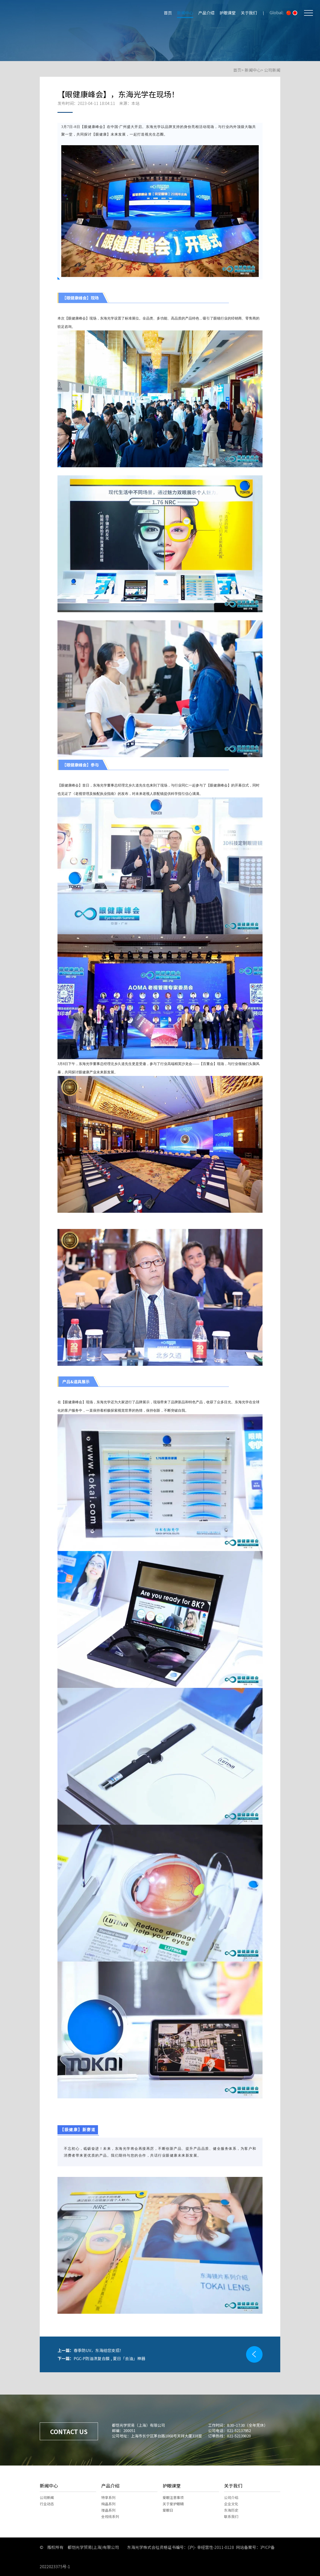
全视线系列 (110, 2516)
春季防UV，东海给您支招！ (99, 2350)
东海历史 (231, 2510)
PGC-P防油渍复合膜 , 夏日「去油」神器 (109, 2358)
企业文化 (231, 2503)
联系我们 (231, 2516)
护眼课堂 (227, 12)
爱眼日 (168, 2510)
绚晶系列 (108, 2503)
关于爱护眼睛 (173, 2503)
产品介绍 (206, 12)
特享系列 (108, 2497)
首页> (238, 70)
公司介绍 (231, 2497)
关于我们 (249, 12)
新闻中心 (185, 12)
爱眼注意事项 (173, 2497)
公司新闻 (272, 70)
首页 (168, 12)
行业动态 (47, 2503)
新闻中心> (254, 70)
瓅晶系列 (108, 2510)
